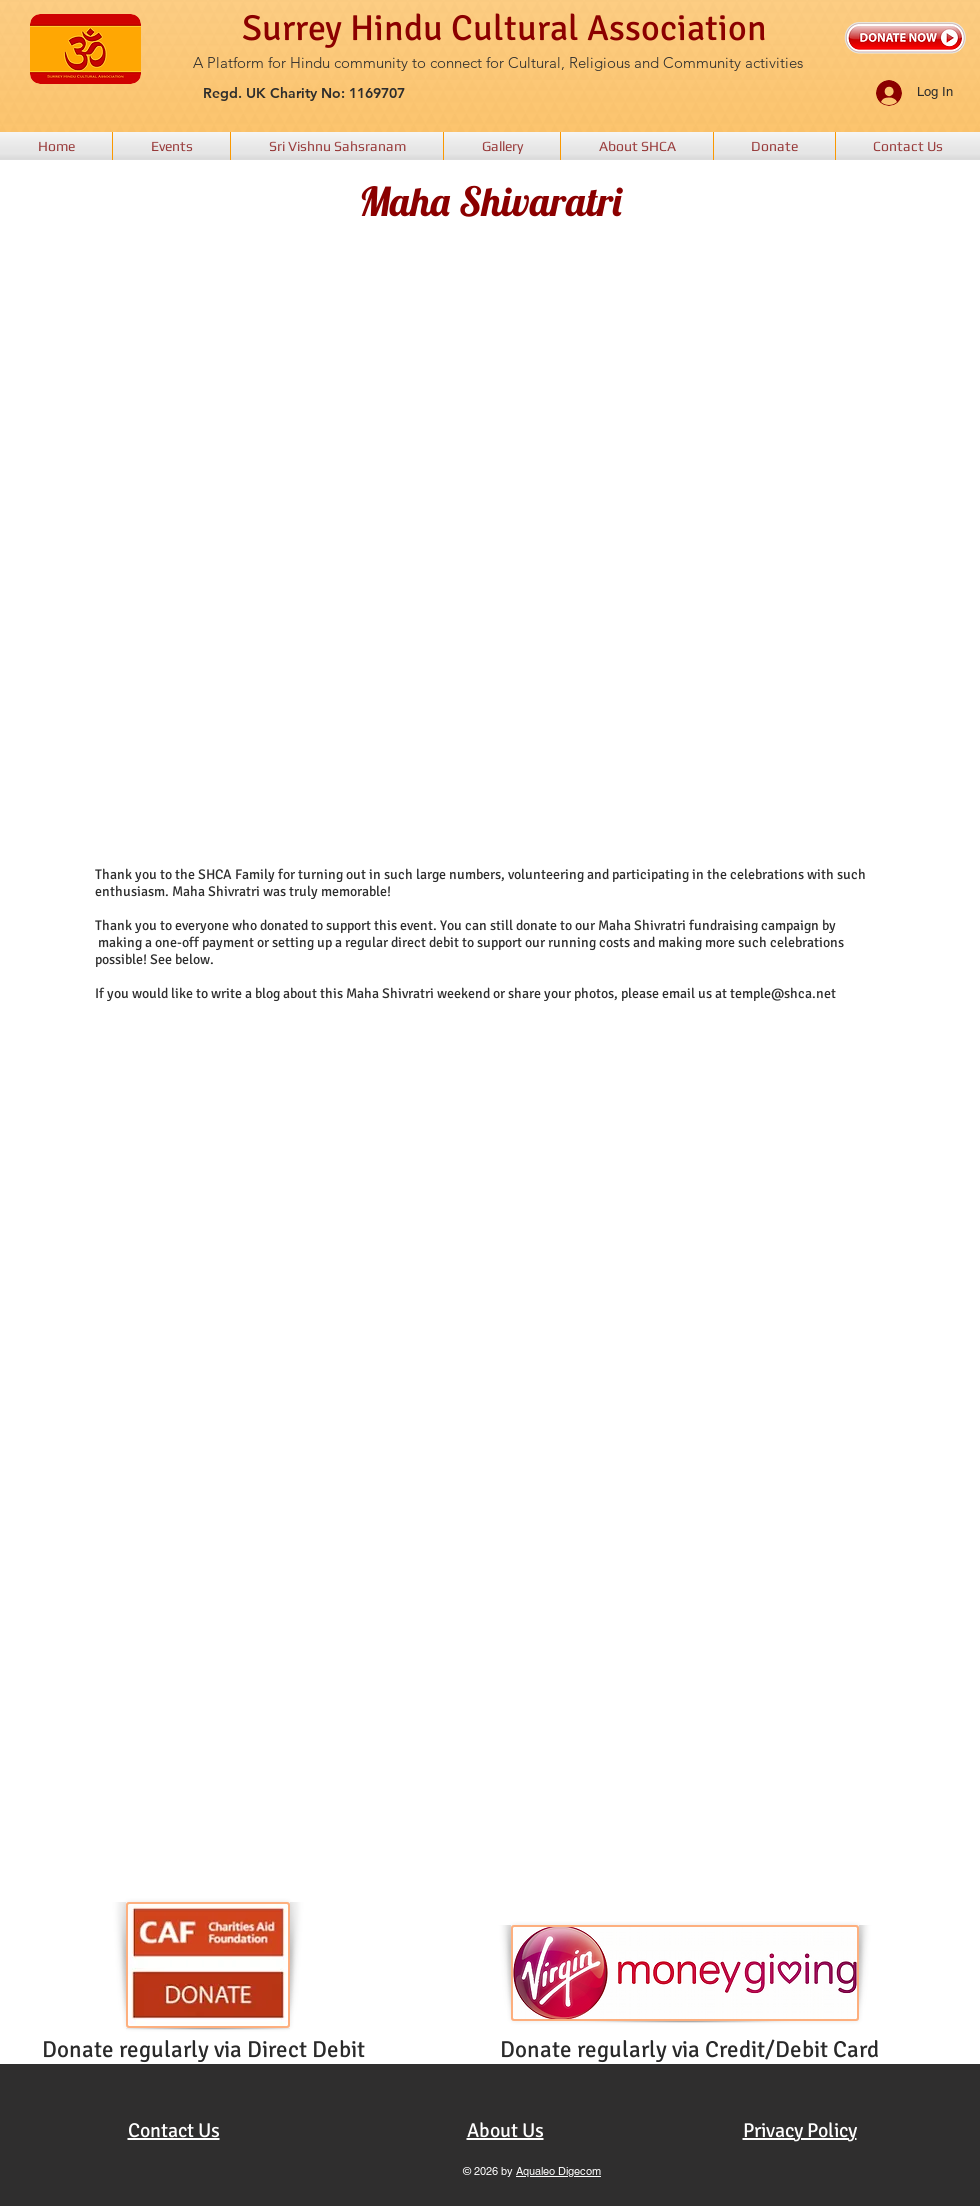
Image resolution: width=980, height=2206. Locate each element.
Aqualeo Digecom (558, 2171)
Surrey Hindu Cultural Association (504, 28)
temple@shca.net (783, 993)
